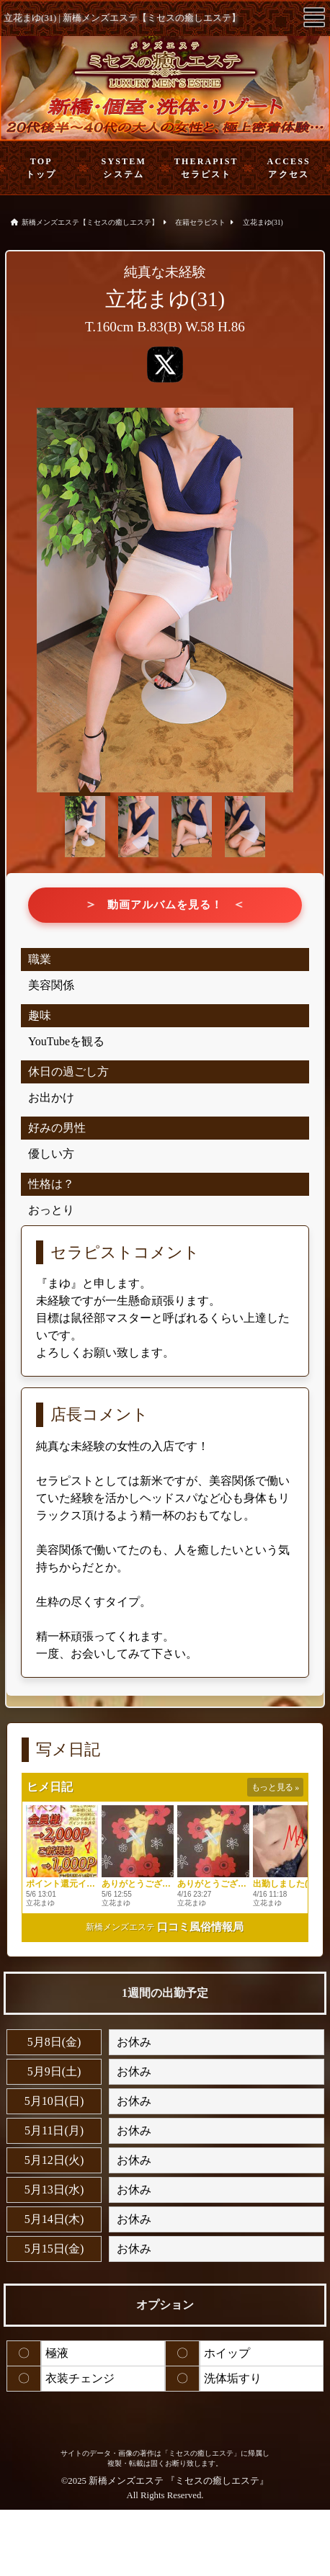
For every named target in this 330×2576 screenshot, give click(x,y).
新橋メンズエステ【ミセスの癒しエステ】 (90, 222)
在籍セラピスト (200, 222)
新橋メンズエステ (120, 1927)
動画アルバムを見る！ (164, 905)
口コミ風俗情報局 (200, 1927)
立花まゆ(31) (263, 222)
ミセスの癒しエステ (217, 2481)
